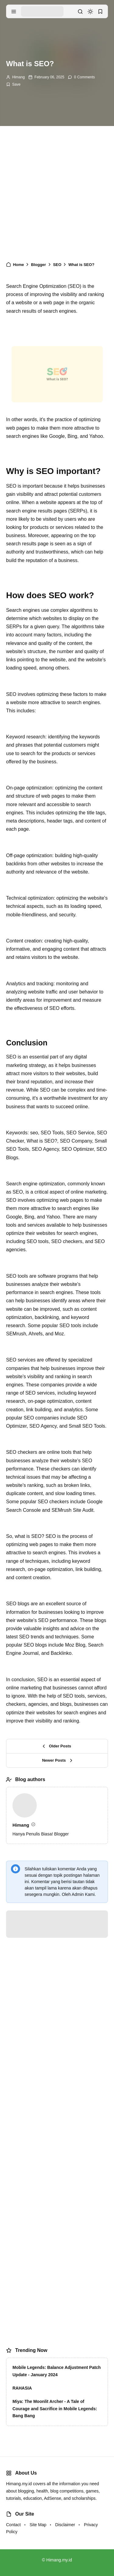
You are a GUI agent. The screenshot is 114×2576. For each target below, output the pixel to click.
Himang (18, 77)
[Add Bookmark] (13, 84)
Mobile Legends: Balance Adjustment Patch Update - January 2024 (56, 2371)
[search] (80, 11)
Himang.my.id (59, 2559)
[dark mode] (90, 11)
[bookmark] (100, 11)
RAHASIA (22, 2388)
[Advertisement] (57, 195)
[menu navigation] (13, 11)
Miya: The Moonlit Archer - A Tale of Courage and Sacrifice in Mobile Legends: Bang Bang (54, 2408)
